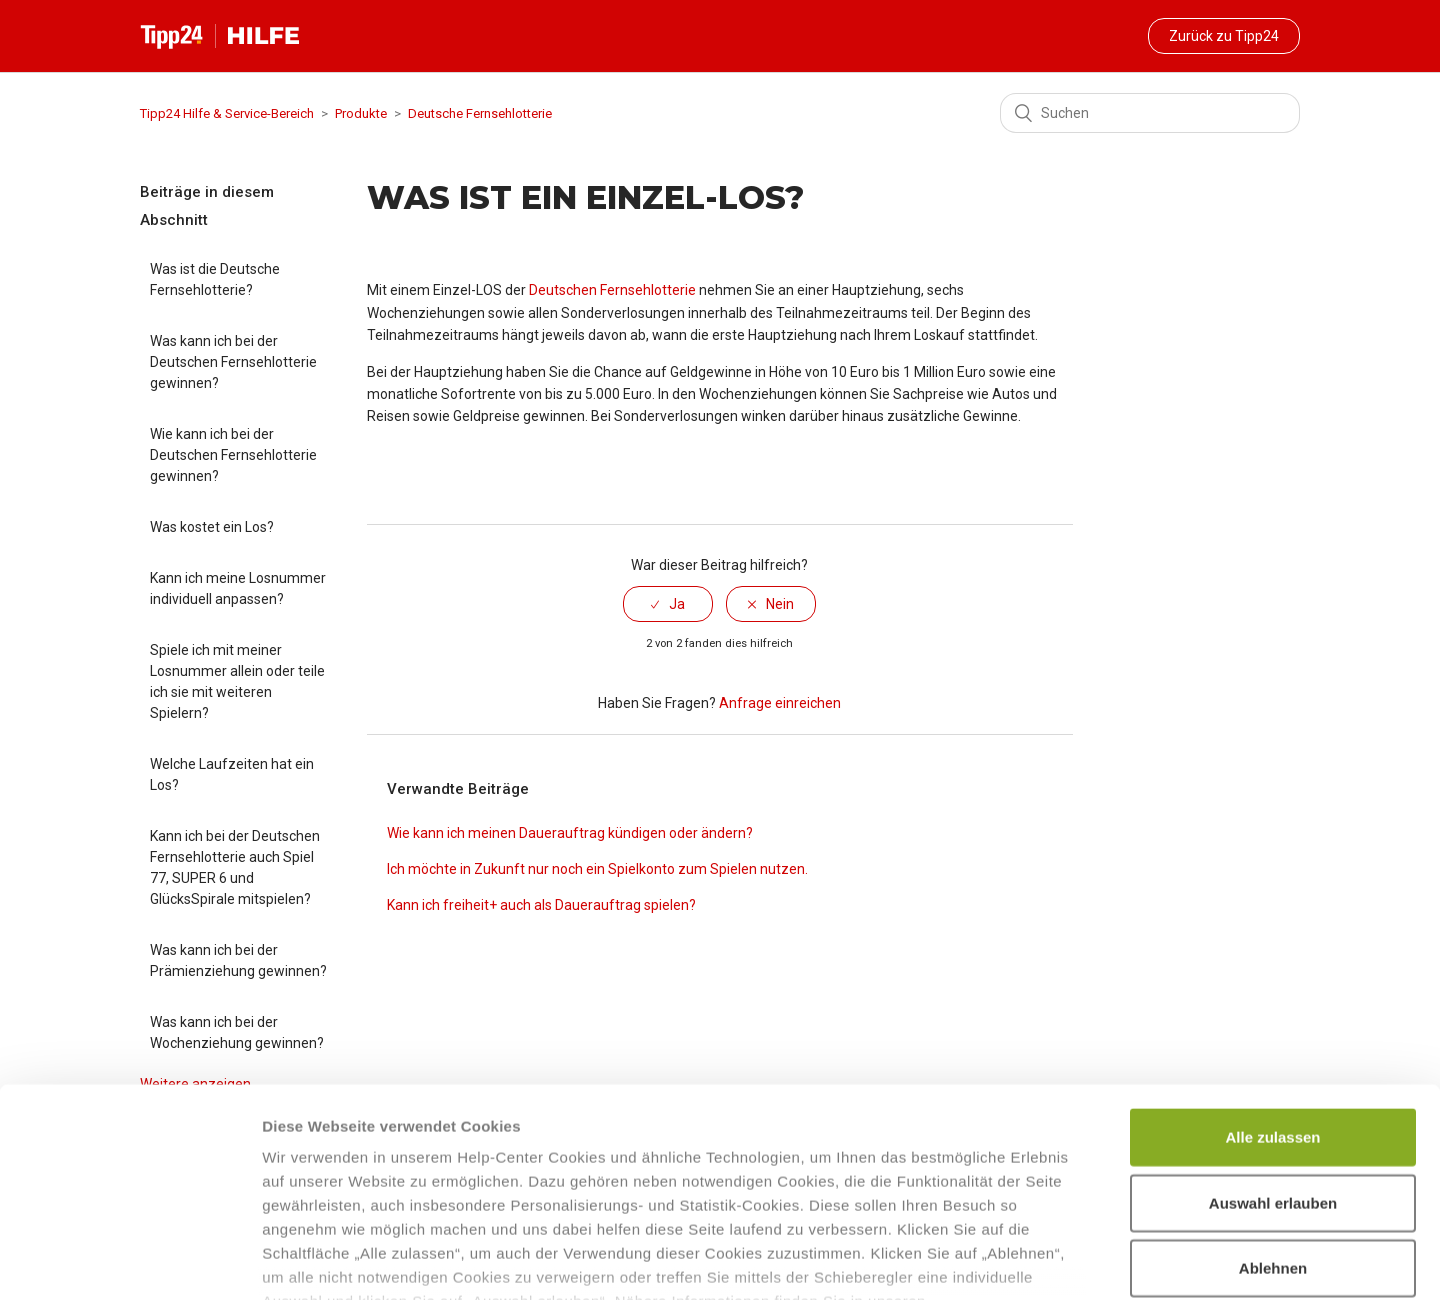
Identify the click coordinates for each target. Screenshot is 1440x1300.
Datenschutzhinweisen (348, 1182)
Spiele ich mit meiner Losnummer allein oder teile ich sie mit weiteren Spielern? (237, 681)
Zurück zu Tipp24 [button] (1224, 36)
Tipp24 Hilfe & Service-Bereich (227, 113)
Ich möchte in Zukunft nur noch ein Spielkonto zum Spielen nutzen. (597, 869)
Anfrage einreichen (780, 703)
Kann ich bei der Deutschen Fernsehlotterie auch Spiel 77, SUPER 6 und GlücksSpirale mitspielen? (235, 867)
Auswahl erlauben (1273, 1059)
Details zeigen (1063, 1260)
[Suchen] (1150, 113)
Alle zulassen (1272, 994)
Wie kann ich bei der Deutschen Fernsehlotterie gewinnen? (233, 455)
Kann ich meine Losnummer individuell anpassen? (238, 588)
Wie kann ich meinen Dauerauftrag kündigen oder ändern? (570, 833)
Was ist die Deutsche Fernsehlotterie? (215, 279)
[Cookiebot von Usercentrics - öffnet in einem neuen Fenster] (129, 1261)
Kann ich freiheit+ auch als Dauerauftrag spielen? (541, 905)
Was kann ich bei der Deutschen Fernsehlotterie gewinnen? (233, 362)
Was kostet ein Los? (212, 527)
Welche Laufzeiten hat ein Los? (232, 774)
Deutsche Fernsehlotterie (480, 113)
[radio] (668, 604)
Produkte (361, 113)
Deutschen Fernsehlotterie (612, 290)
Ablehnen (1273, 1125)
